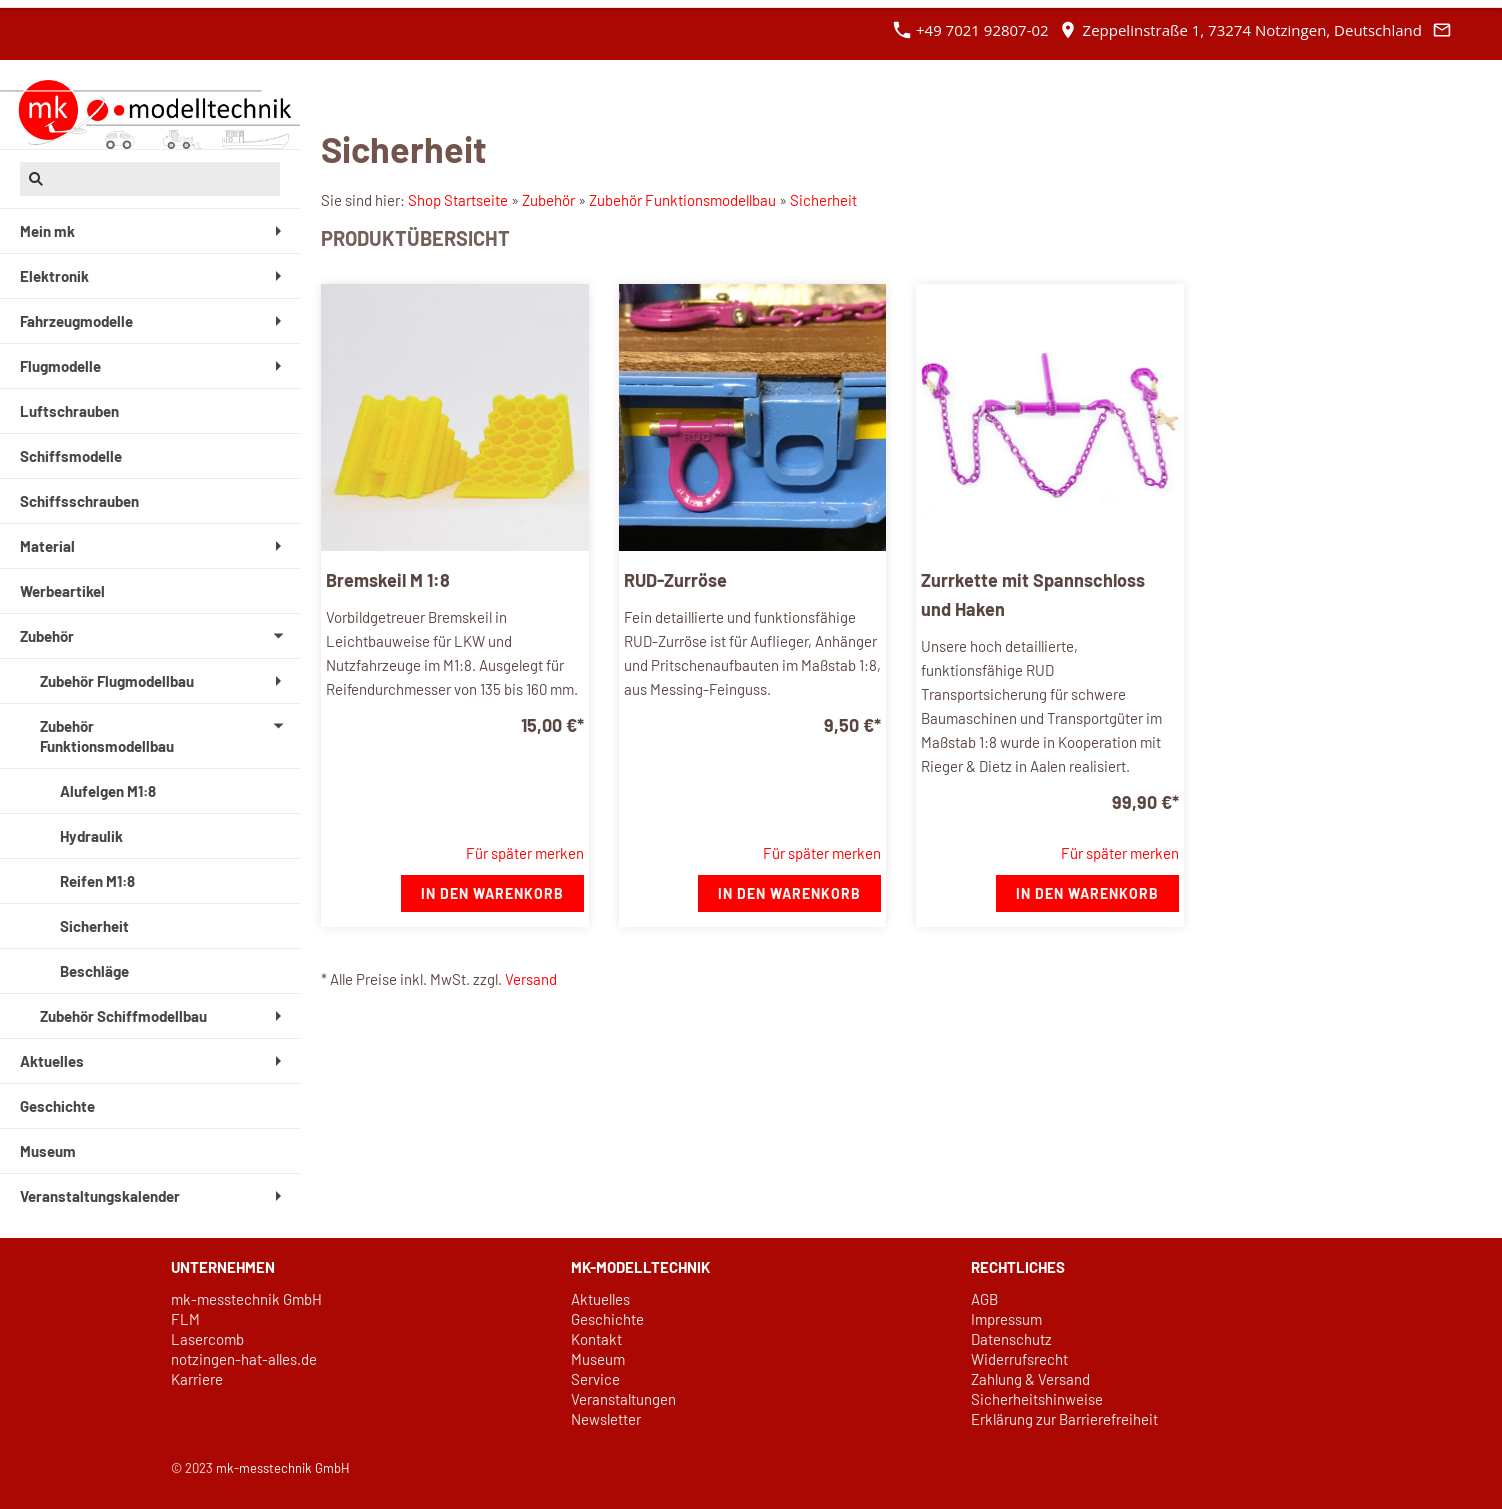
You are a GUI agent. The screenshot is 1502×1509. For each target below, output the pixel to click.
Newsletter (606, 1419)
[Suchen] (150, 179)
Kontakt (596, 1339)
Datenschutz (1011, 1339)
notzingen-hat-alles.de (244, 1359)
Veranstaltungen (623, 1399)
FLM (185, 1319)
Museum (598, 1359)
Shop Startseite (458, 200)
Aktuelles (600, 1299)
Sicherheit (823, 200)
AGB (984, 1299)
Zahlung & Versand (1030, 1379)
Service (595, 1379)
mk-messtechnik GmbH (246, 1299)
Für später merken (525, 853)
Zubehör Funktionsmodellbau (682, 200)
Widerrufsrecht (1019, 1359)
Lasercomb (207, 1339)
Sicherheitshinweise (1037, 1399)
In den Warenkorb (492, 893)
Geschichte (607, 1319)
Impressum (1006, 1319)
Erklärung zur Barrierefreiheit (1064, 1419)
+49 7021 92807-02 (971, 30)
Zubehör (548, 200)
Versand (531, 979)
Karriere (197, 1379)
